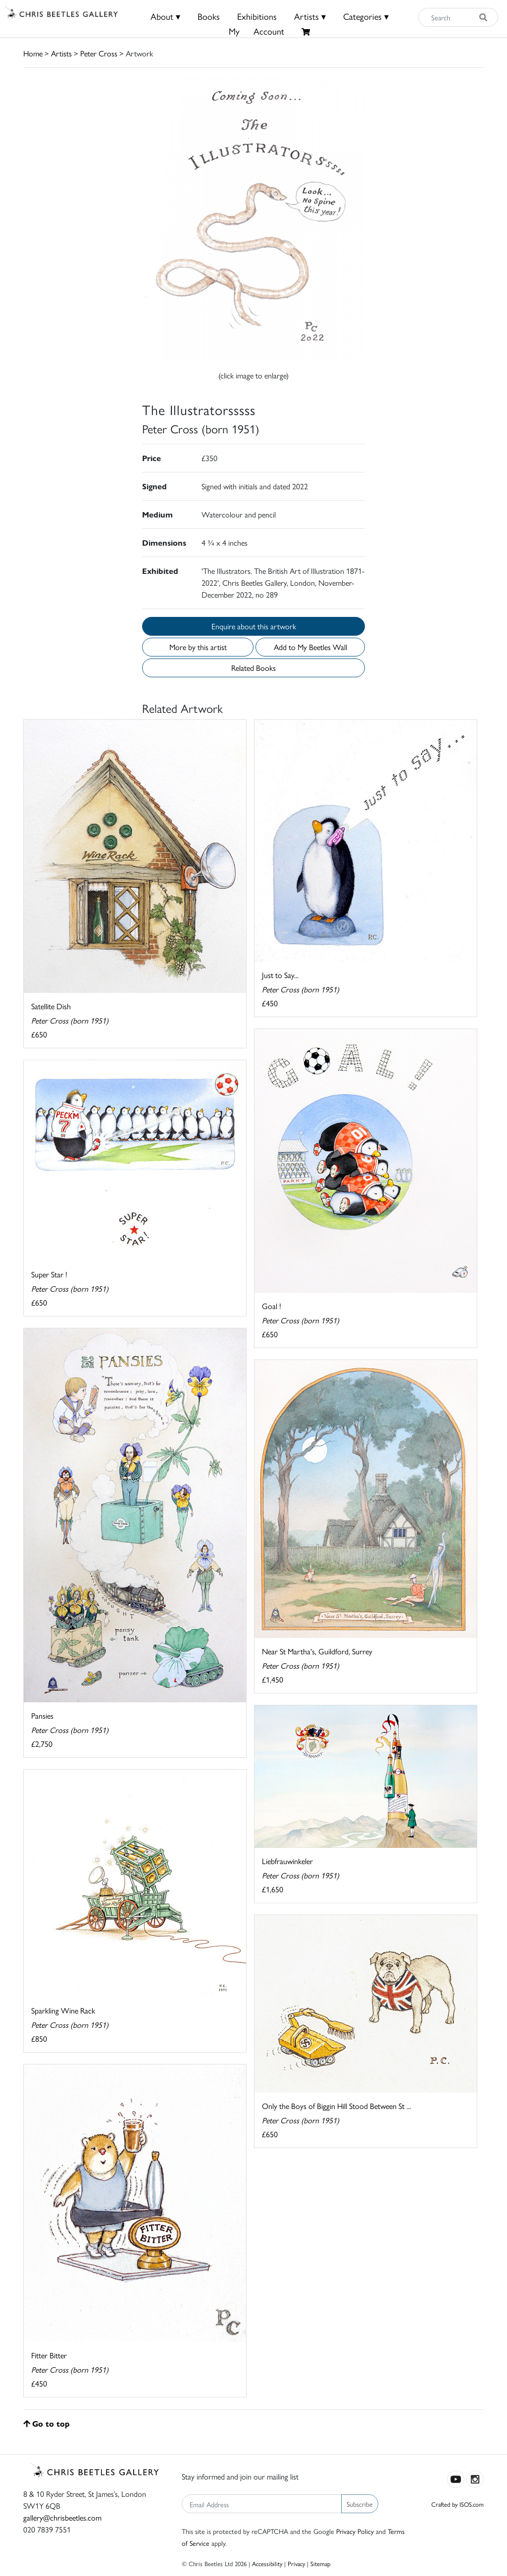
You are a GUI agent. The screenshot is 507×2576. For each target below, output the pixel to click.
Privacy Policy (355, 2531)
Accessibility (267, 2563)
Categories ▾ (366, 16)
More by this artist (198, 647)
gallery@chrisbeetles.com (62, 2517)
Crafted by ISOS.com (457, 2504)
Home (33, 53)
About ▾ (165, 16)
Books (209, 16)
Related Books (253, 667)
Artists (61, 53)
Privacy (296, 2563)
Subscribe (360, 2504)
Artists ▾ (310, 16)
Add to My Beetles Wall (310, 647)
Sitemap (320, 2563)
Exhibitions (257, 16)
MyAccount (256, 31)
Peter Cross (98, 53)
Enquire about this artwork (253, 626)
